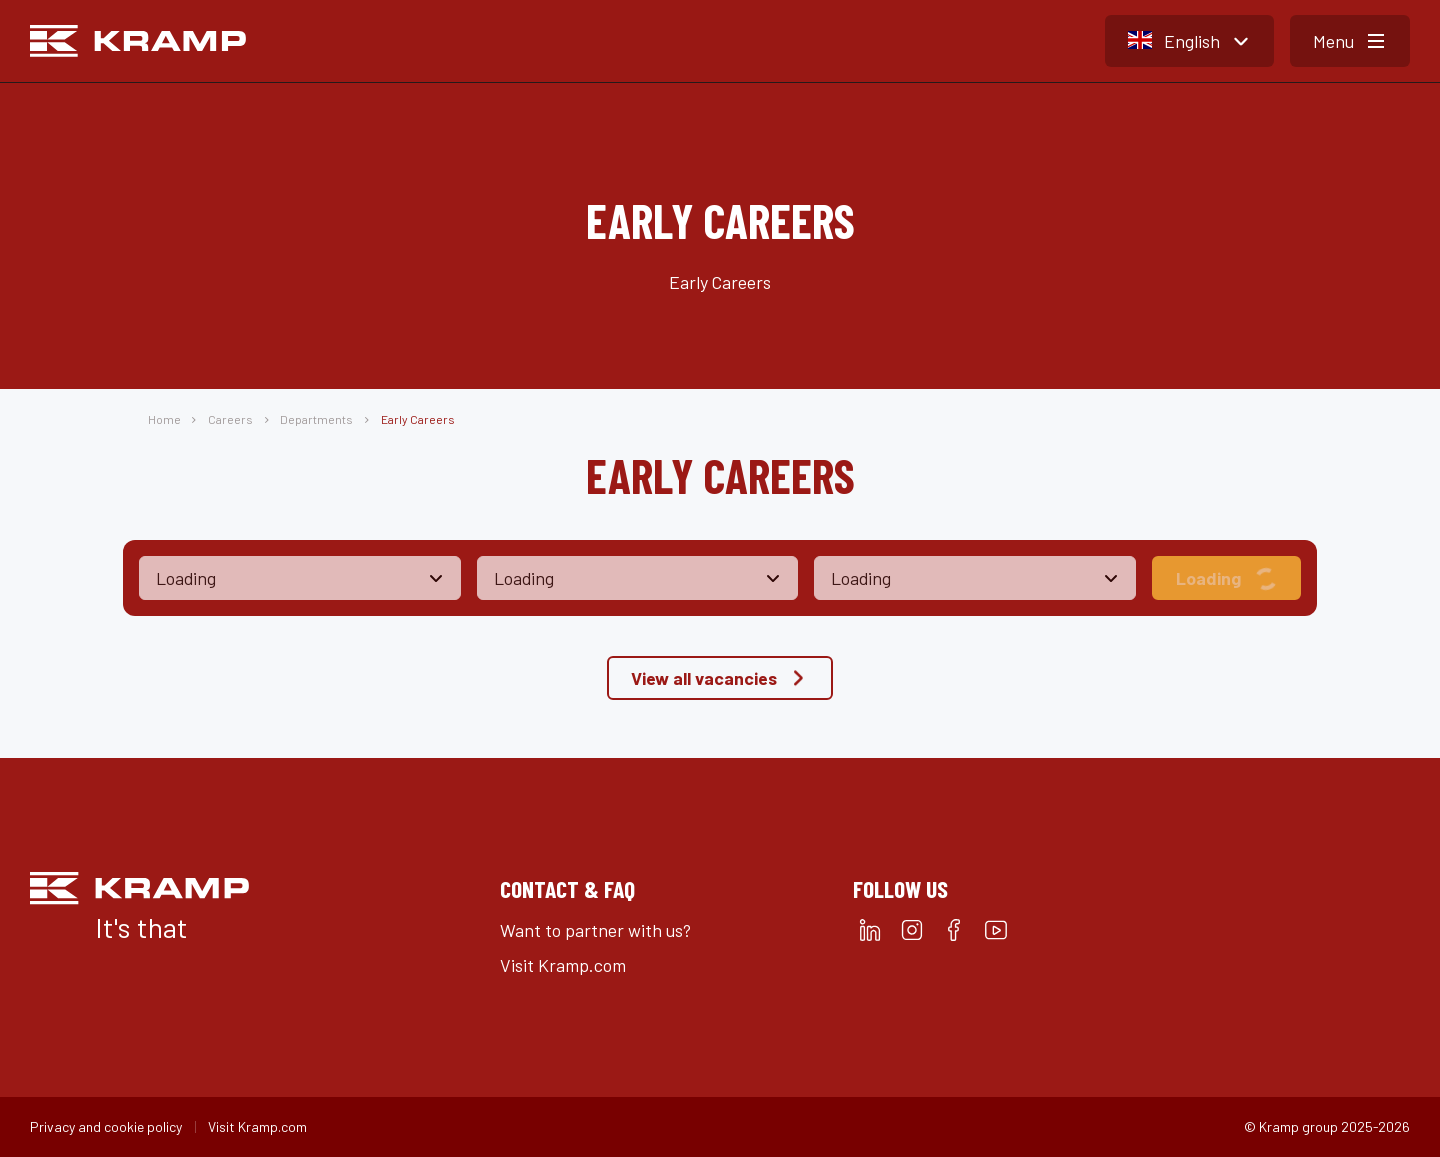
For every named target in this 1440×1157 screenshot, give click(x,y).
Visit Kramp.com (563, 965)
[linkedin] (870, 930)
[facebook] (954, 930)
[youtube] (996, 930)
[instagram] (912, 930)
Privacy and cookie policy (106, 1126)
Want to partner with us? (595, 930)
